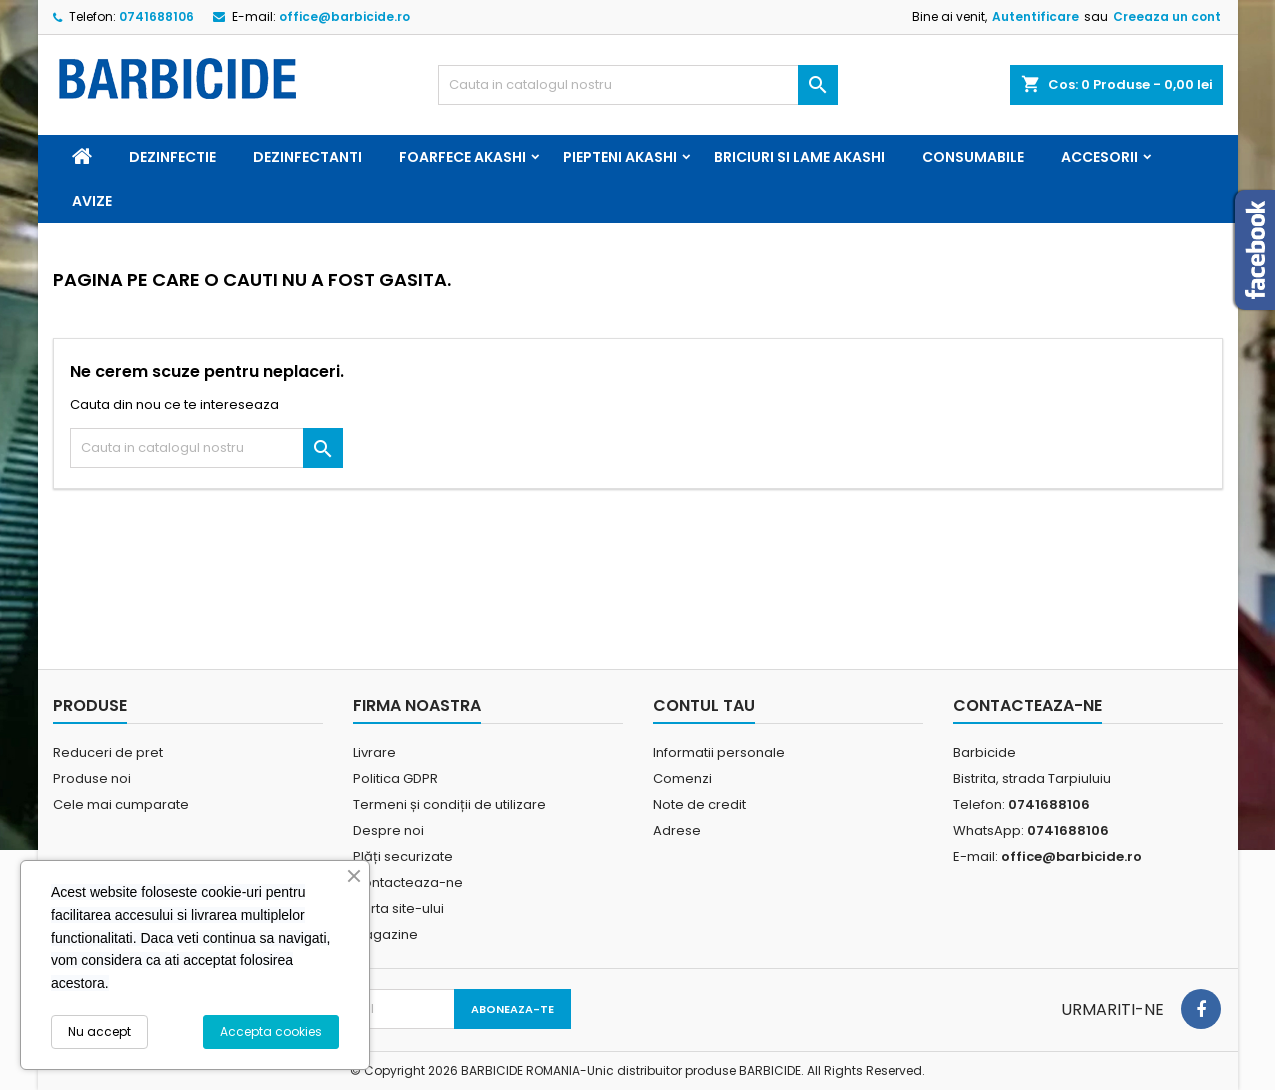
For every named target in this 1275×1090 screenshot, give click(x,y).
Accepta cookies (271, 1031)
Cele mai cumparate (121, 804)
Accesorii (1099, 157)
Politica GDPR (395, 778)
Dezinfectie (172, 157)
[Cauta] (638, 85)
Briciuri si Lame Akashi (799, 157)
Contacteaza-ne (408, 882)
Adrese (677, 830)
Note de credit (699, 804)
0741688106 (156, 16)
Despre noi (388, 830)
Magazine (385, 934)
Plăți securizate (403, 856)
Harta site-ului (398, 908)
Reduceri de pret (108, 752)
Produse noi (92, 778)
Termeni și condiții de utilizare (449, 804)
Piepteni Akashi (620, 157)
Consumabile (973, 157)
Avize (92, 201)
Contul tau (704, 705)
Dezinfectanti (307, 157)
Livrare (374, 752)
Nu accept (99, 1031)
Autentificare (1035, 16)
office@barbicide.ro (344, 16)
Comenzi (682, 778)
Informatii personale (719, 752)
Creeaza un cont (1167, 16)
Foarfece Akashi (462, 157)
